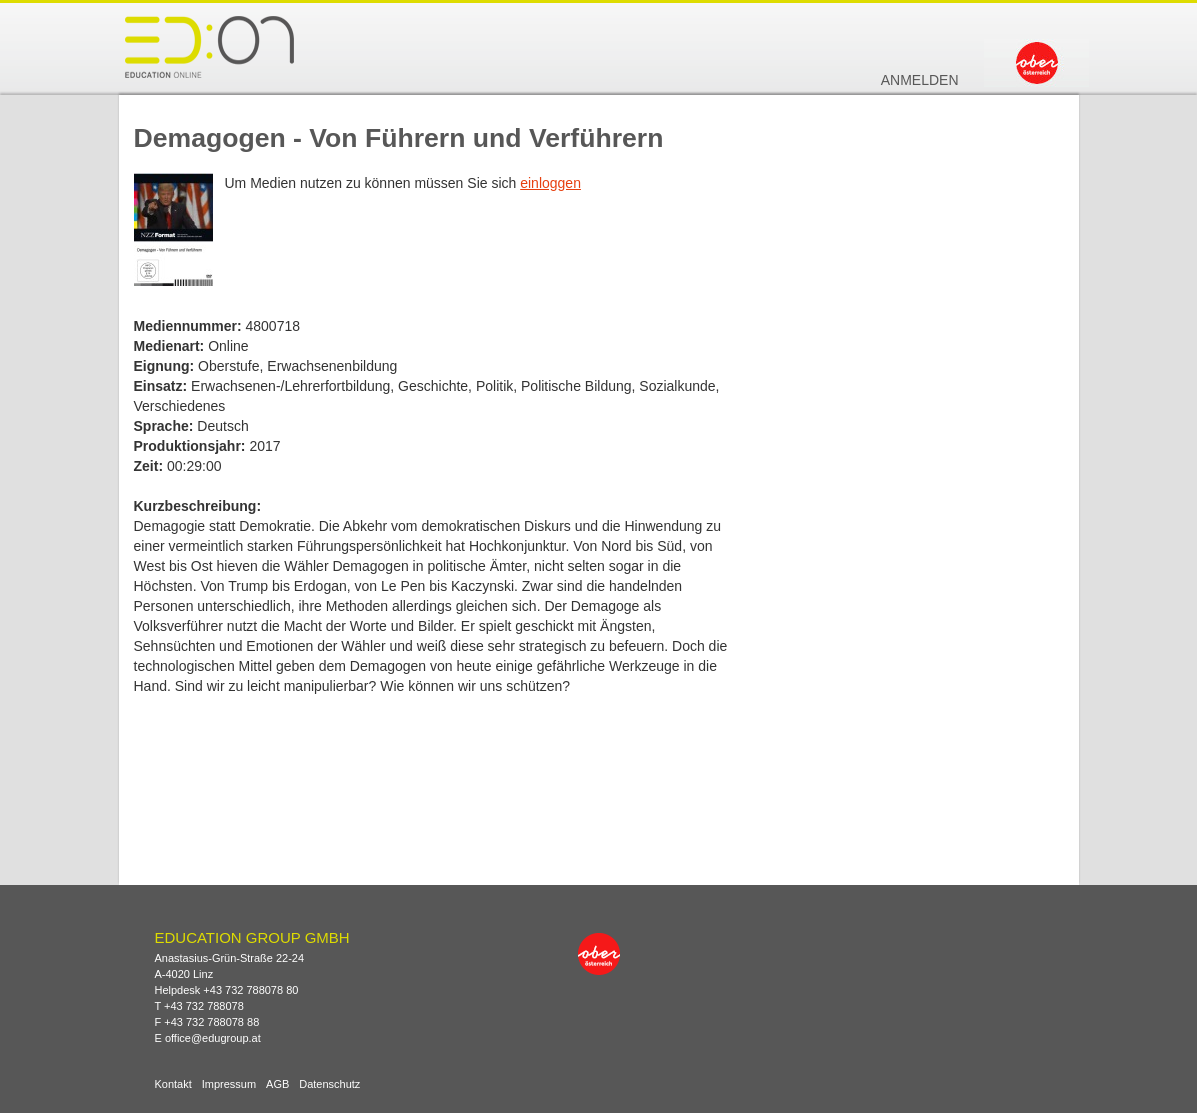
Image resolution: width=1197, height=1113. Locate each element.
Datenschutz (329, 1084)
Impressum (229, 1084)
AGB (277, 1084)
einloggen (550, 183)
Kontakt (173, 1084)
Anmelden (920, 80)
